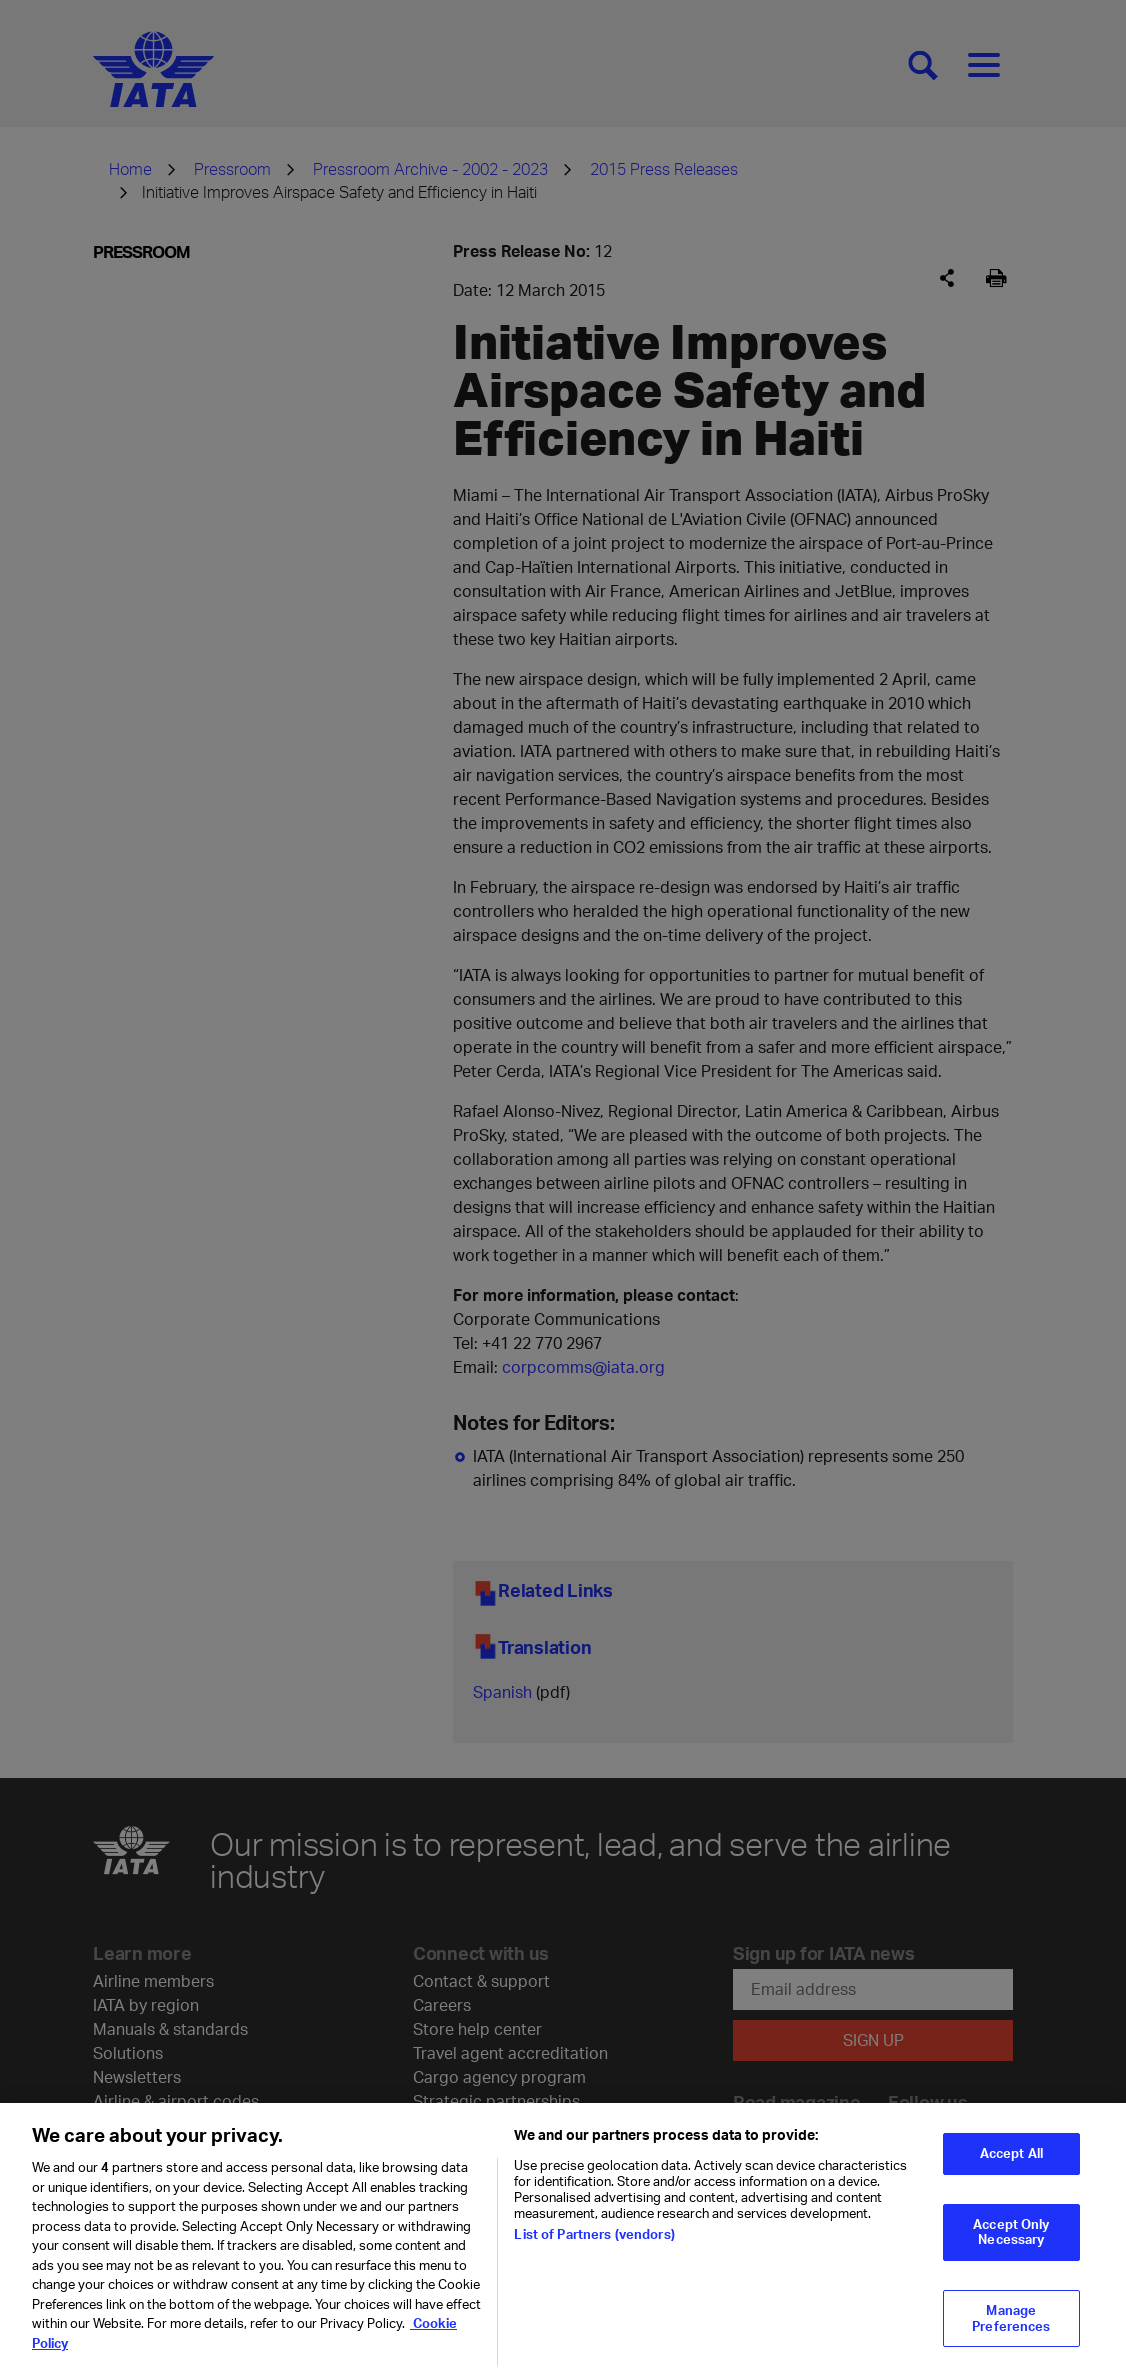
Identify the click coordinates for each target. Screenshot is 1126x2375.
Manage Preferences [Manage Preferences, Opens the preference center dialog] (1011, 2330)
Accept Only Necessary (1011, 2243)
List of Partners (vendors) (594, 2246)
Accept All (1011, 2165)
